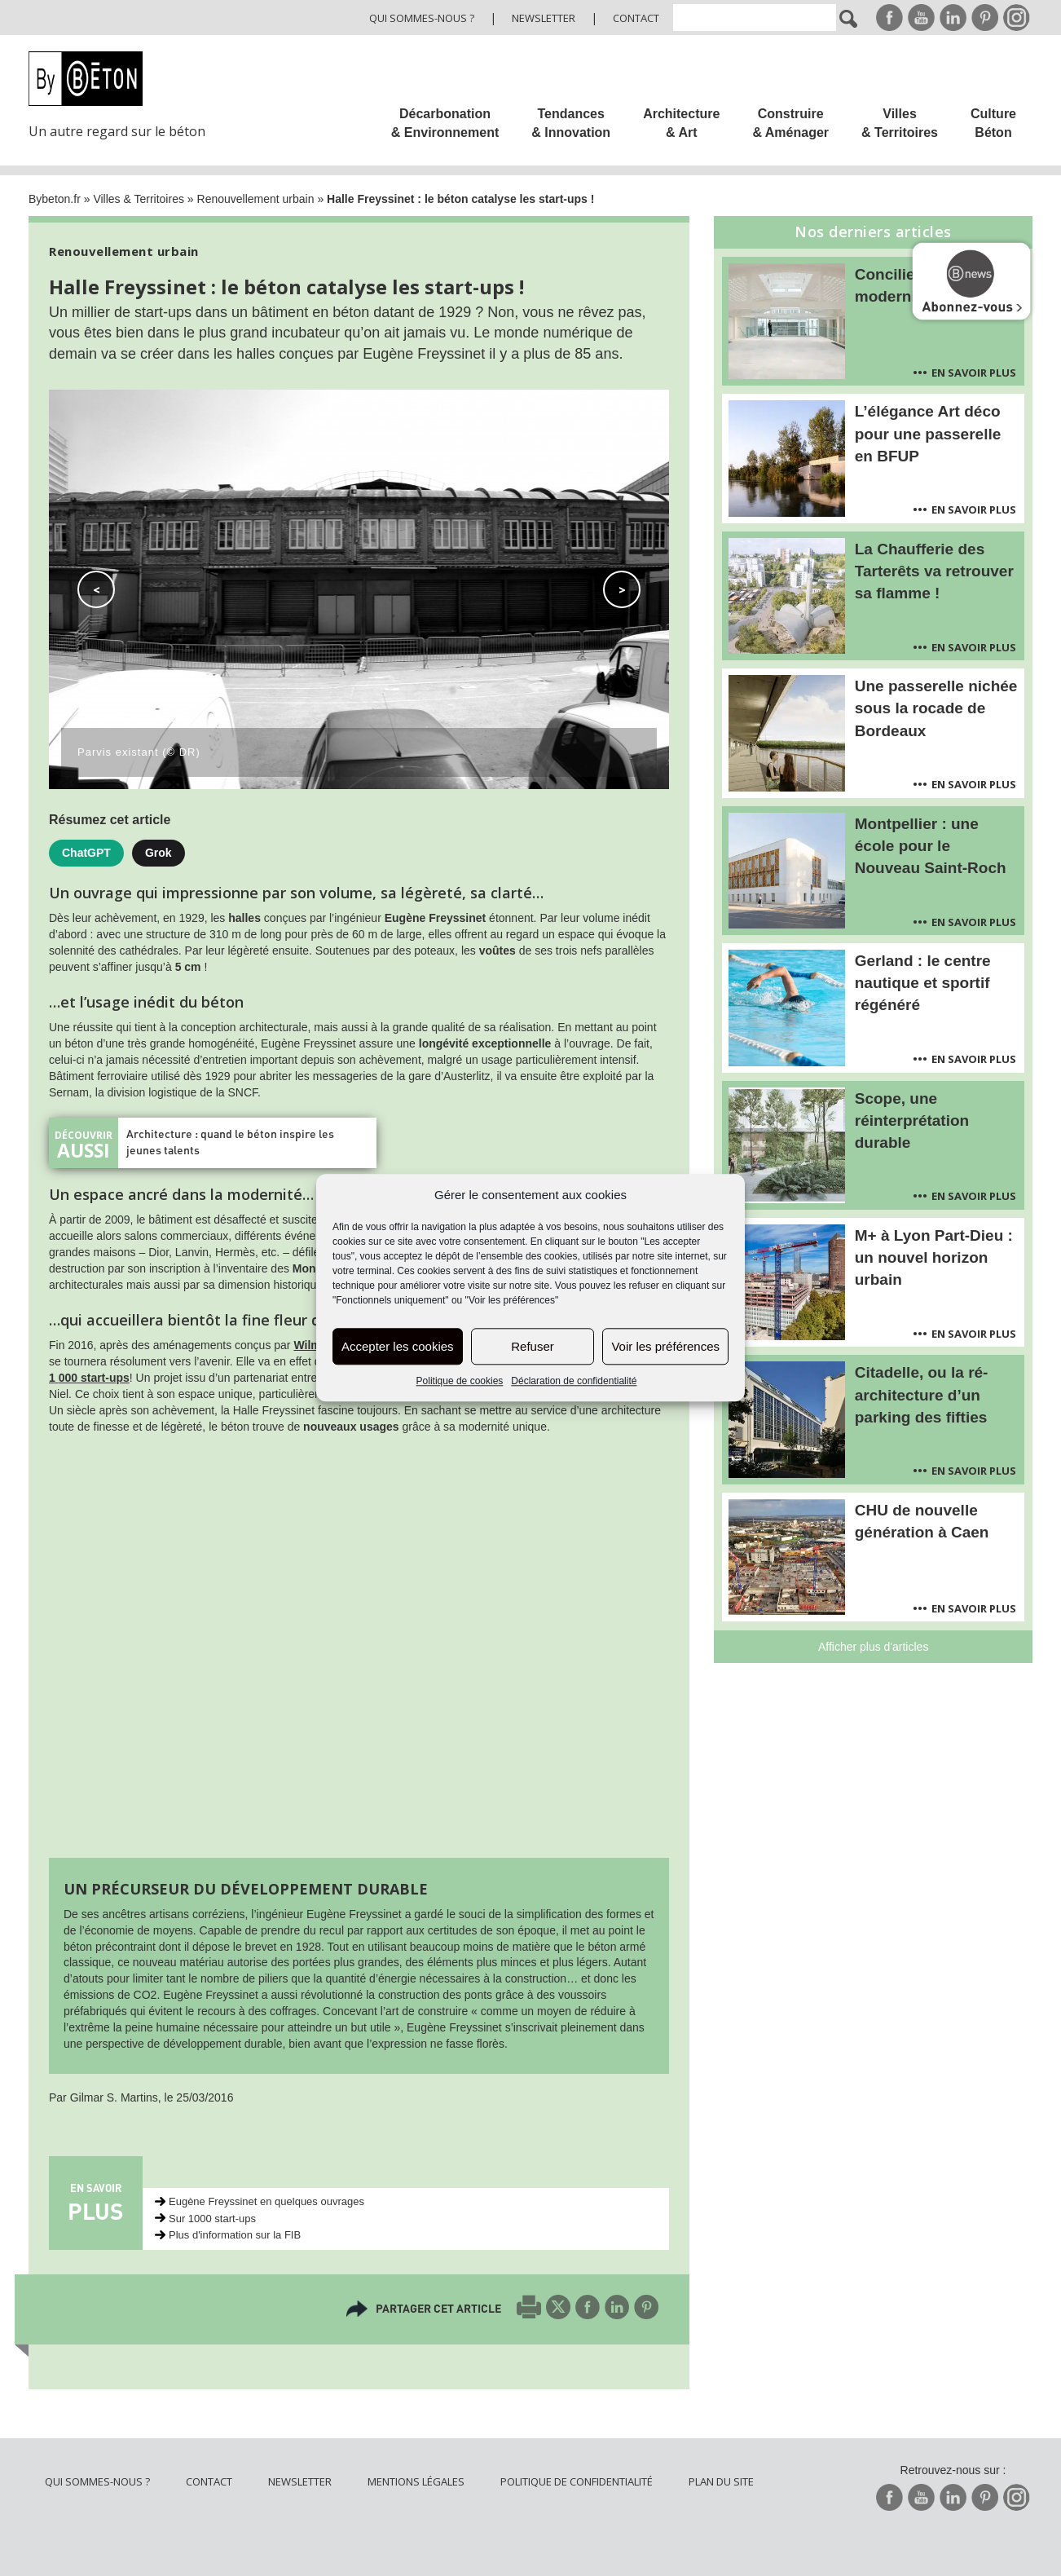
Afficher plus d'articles (873, 1646)
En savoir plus (973, 372)
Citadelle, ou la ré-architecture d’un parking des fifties (921, 1394)
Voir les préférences (665, 1346)
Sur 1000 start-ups (212, 2218)
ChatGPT (86, 852)
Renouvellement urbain (256, 198)
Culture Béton (993, 123)
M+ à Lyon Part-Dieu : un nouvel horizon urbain (934, 1257)
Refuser (532, 1346)
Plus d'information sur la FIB (235, 2235)
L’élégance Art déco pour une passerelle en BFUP (928, 433)
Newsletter (543, 18)
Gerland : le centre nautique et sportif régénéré (923, 982)
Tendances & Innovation (570, 123)
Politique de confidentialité (576, 2481)
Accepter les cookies (397, 1346)
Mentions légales (416, 2481)
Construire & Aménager (790, 123)
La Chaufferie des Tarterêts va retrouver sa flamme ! (934, 571)
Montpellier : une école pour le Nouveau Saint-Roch (930, 845)
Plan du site (721, 2481)
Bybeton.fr (55, 198)
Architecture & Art (681, 123)
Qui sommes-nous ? (421, 18)
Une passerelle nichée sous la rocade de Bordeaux (936, 708)
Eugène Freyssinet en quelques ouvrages (266, 2201)
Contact (636, 18)
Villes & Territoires (899, 123)
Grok (158, 852)
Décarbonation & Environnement (445, 123)
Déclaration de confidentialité (573, 1381)
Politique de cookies (460, 1381)
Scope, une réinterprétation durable (912, 1120)
